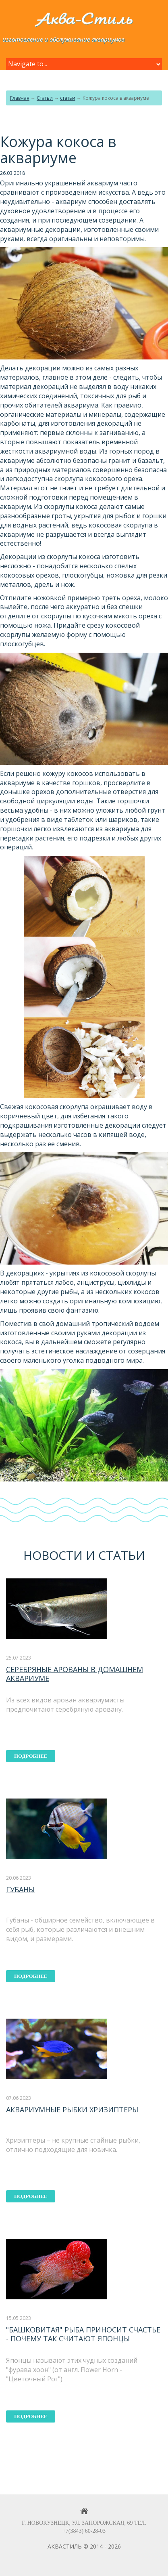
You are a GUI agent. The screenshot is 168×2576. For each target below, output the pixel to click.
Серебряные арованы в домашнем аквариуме (74, 1673)
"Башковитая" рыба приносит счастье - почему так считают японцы (83, 2334)
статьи (67, 98)
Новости (53, 1555)
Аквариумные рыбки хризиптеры (72, 2109)
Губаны (20, 1889)
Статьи (45, 98)
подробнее (31, 1756)
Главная (19, 98)
